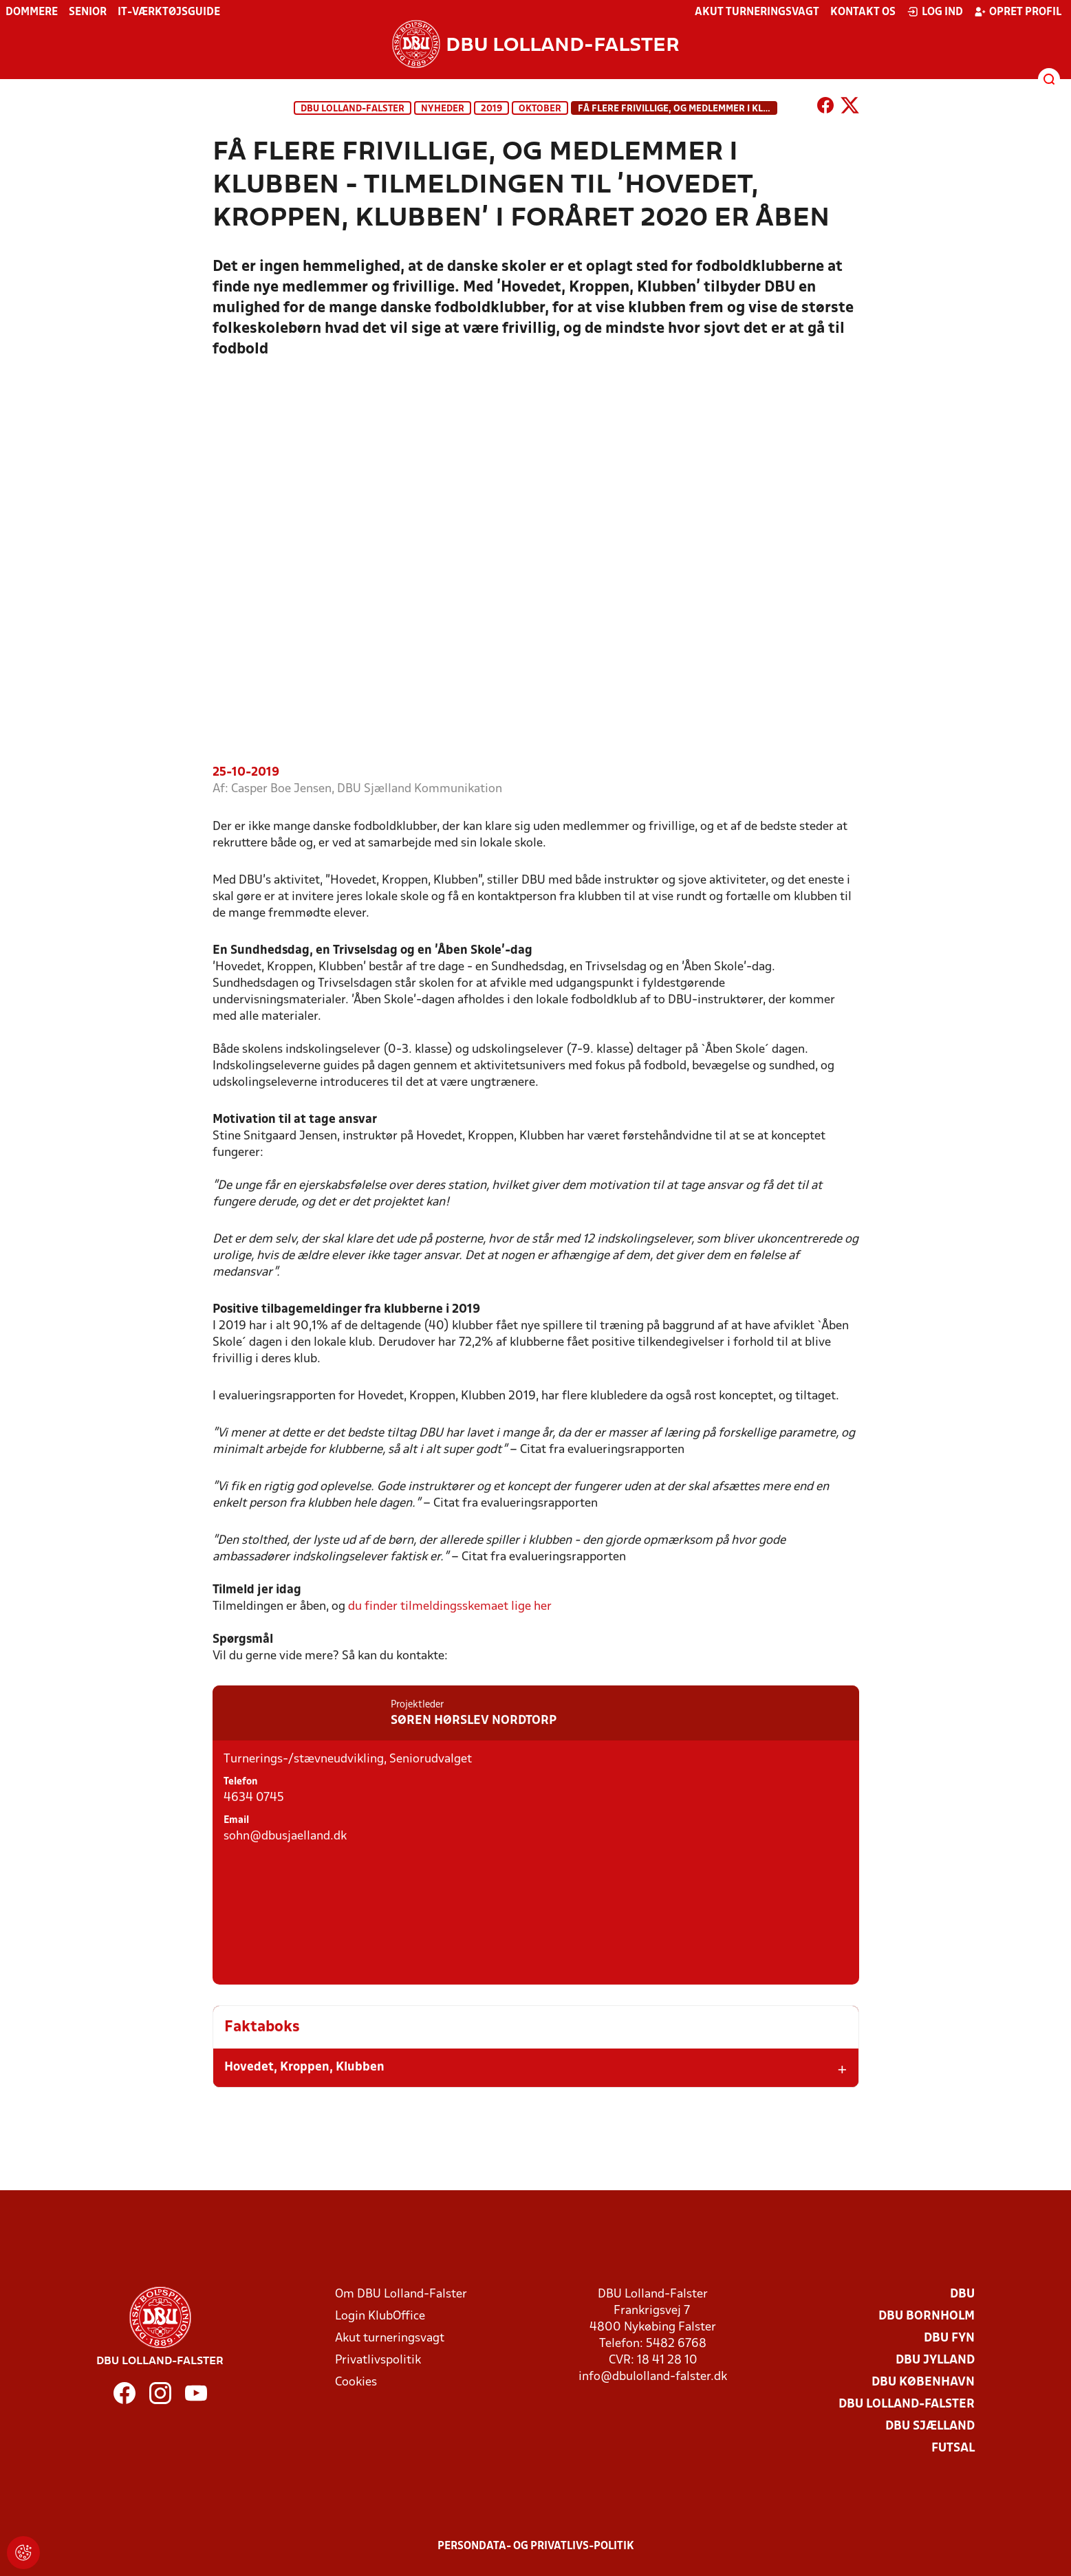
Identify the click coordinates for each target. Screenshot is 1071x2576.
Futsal (953, 2448)
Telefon (240, 1924)
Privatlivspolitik (378, 2360)
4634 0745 (254, 1940)
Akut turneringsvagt (757, 12)
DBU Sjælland (930, 2426)
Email (236, 1962)
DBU (962, 2294)
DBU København (923, 2382)
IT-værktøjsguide (169, 12)
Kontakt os (863, 12)
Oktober (540, 109)
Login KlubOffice (380, 2316)
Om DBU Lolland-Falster (401, 2294)
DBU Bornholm (926, 2316)
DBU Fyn (949, 2338)
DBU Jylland (935, 2360)
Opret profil (1017, 12)
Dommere (32, 12)
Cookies (356, 2382)
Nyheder (442, 109)
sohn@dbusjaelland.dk (285, 1979)
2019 (491, 109)
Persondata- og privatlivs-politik (535, 2546)
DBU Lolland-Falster (352, 109)
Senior (88, 12)
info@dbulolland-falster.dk (652, 2377)
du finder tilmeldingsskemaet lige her (451, 1626)
